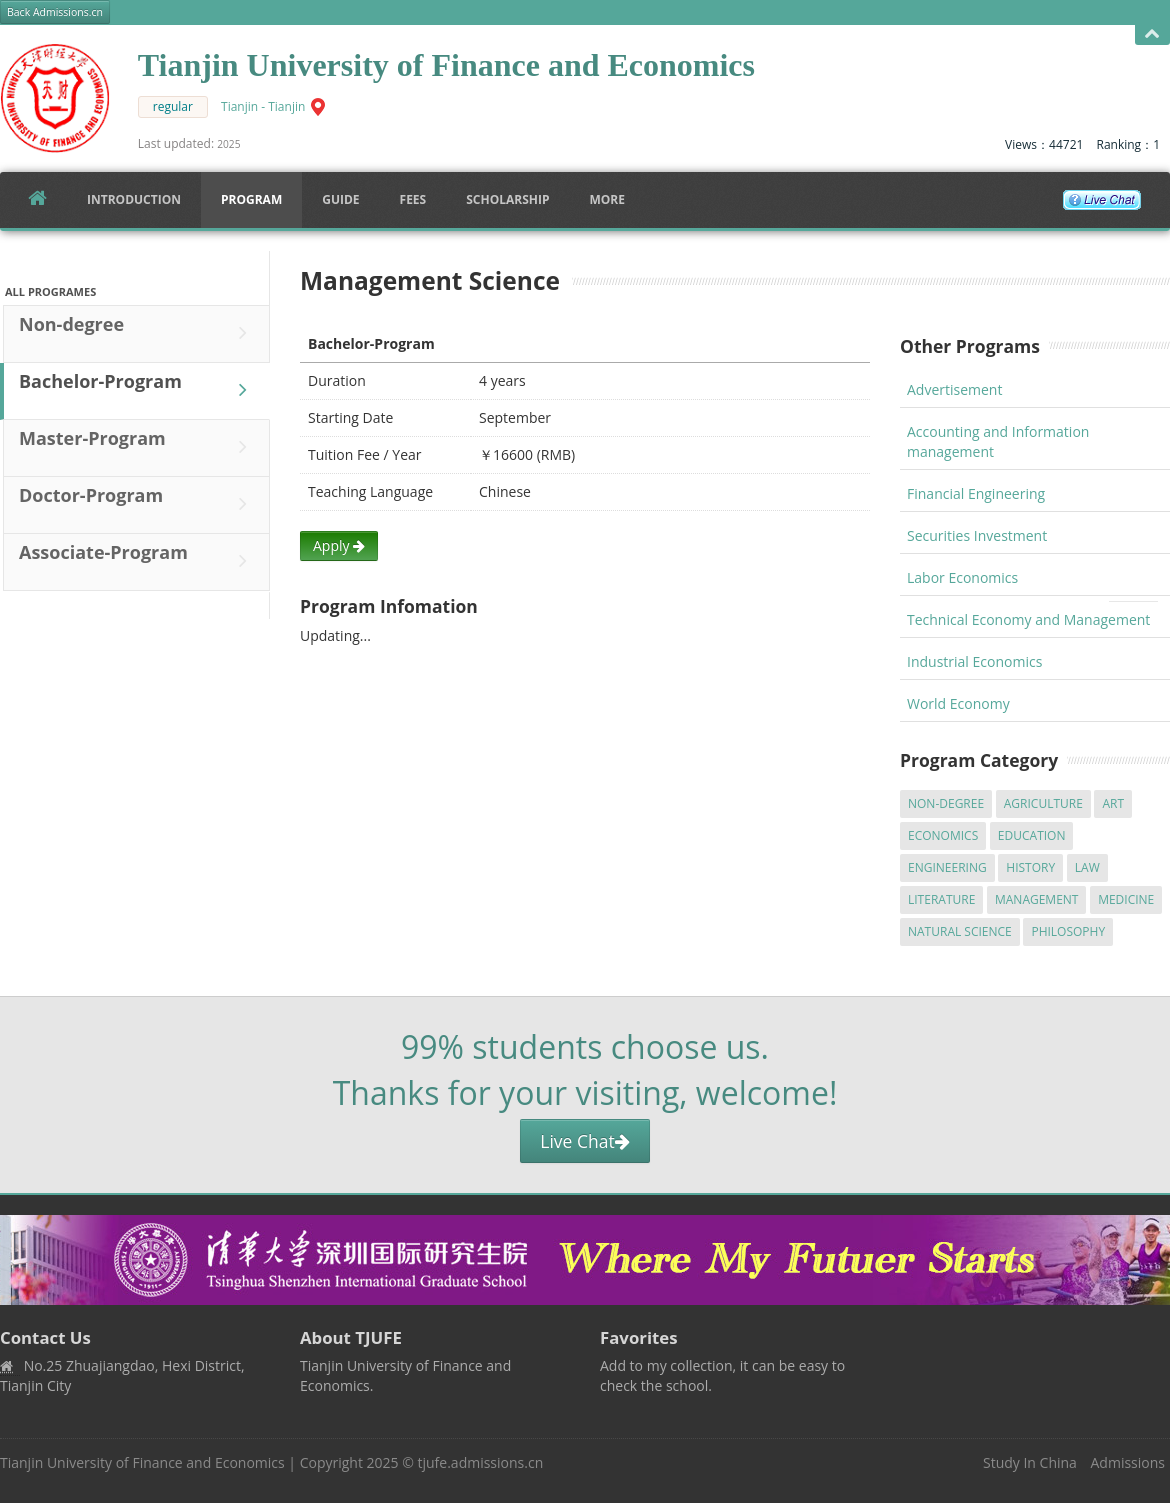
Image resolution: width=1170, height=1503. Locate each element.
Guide (340, 199)
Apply (339, 545)
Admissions (1128, 1462)
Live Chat (584, 1141)
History (1030, 867)
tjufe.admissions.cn (481, 1462)
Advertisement (954, 389)
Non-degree (138, 333)
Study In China (1030, 1462)
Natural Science (960, 931)
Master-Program (138, 447)
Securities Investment (977, 535)
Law (1087, 867)
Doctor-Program (138, 504)
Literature (941, 899)
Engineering (947, 867)
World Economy (958, 703)
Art (1113, 803)
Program (251, 199)
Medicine (1126, 899)
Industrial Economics (974, 661)
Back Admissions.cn (55, 12)
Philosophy (1068, 931)
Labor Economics (962, 577)
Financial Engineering (976, 493)
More (607, 199)
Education (1032, 835)
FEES (413, 199)
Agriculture (1043, 803)
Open (1152, 34)
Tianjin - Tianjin (263, 106)
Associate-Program (138, 561)
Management (1037, 899)
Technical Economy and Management (1028, 619)
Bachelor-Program (138, 390)
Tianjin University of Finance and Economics (142, 1462)
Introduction (134, 199)
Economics (943, 835)
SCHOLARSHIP (507, 199)
